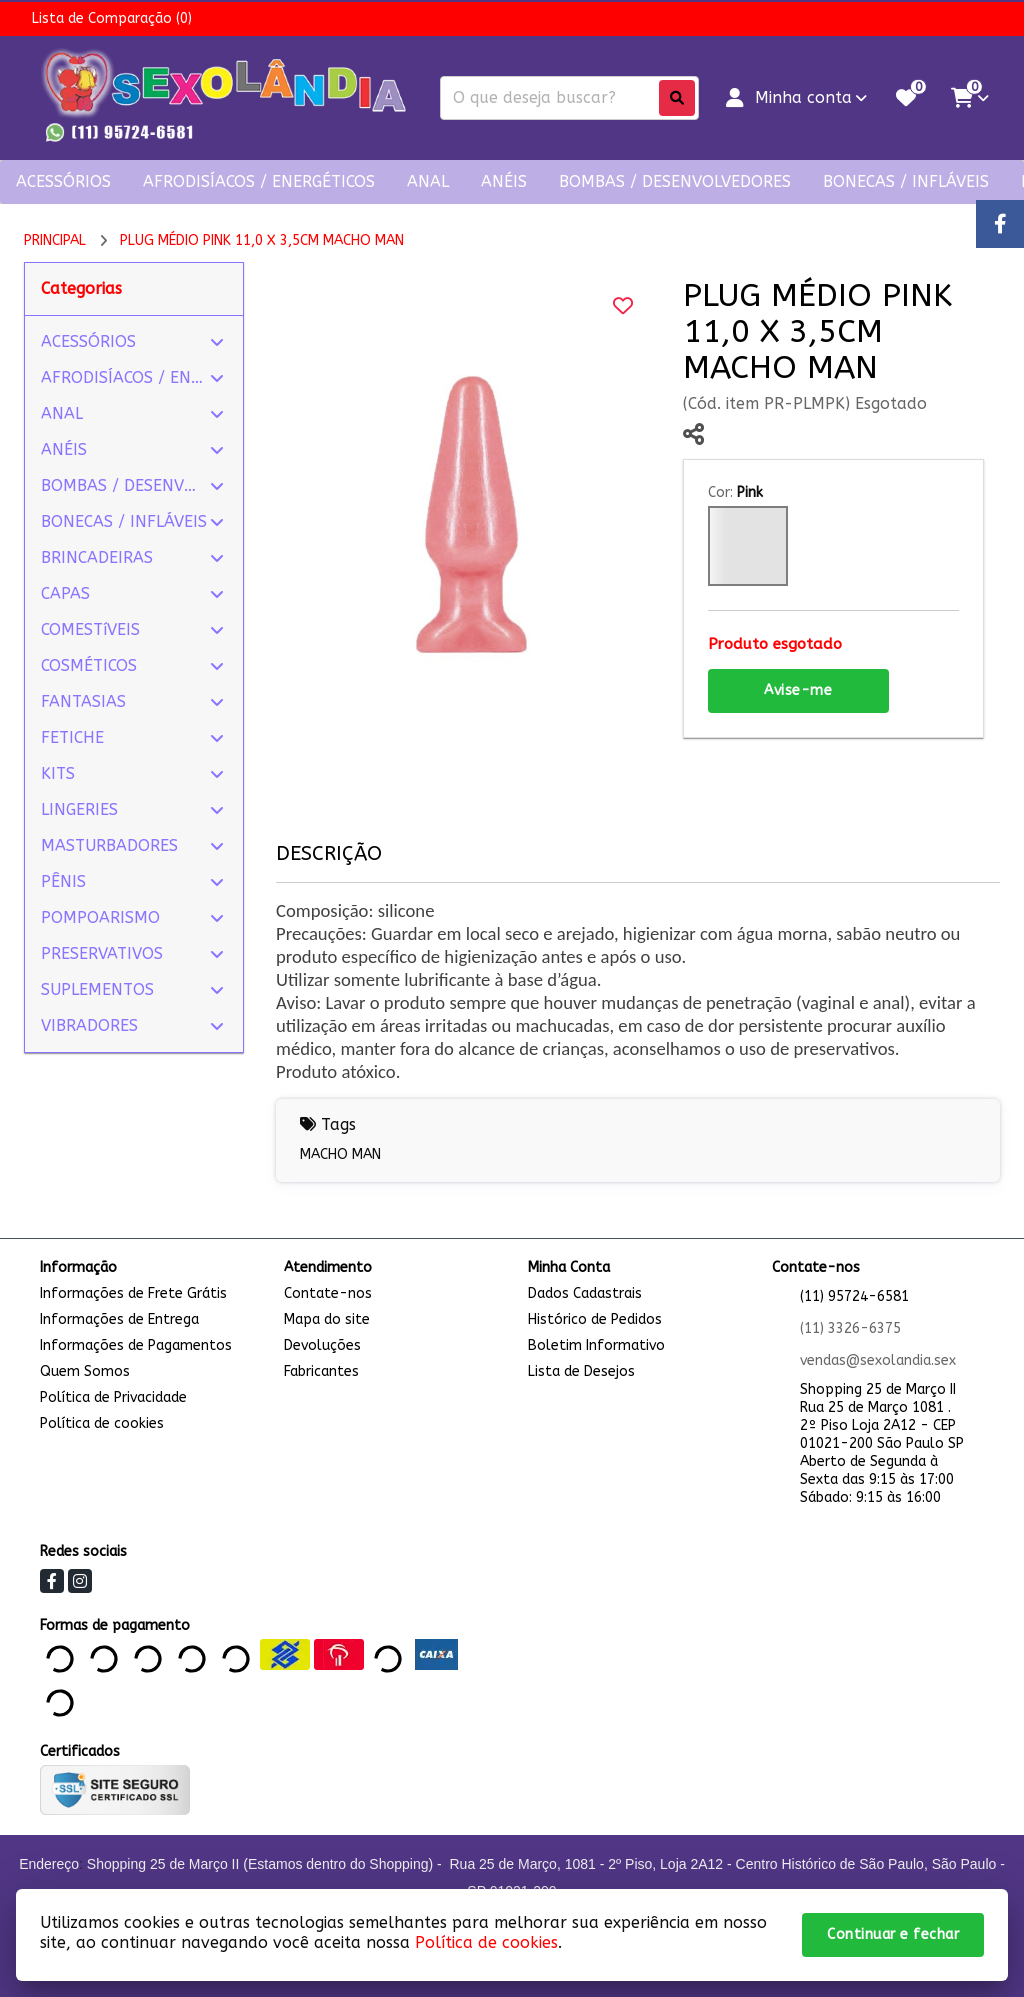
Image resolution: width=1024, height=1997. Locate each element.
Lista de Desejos (581, 1371)
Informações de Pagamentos (136, 1345)
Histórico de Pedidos (595, 1319)
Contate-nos (328, 1293)
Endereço (49, 1864)
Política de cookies (102, 1423)
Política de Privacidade (113, 1397)
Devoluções (322, 1345)
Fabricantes (321, 1371)
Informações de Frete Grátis (133, 1293)
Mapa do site (327, 1319)
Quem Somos (85, 1371)
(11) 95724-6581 (854, 1296)
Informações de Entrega (119, 1319)
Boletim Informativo (596, 1345)
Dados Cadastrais (585, 1293)
